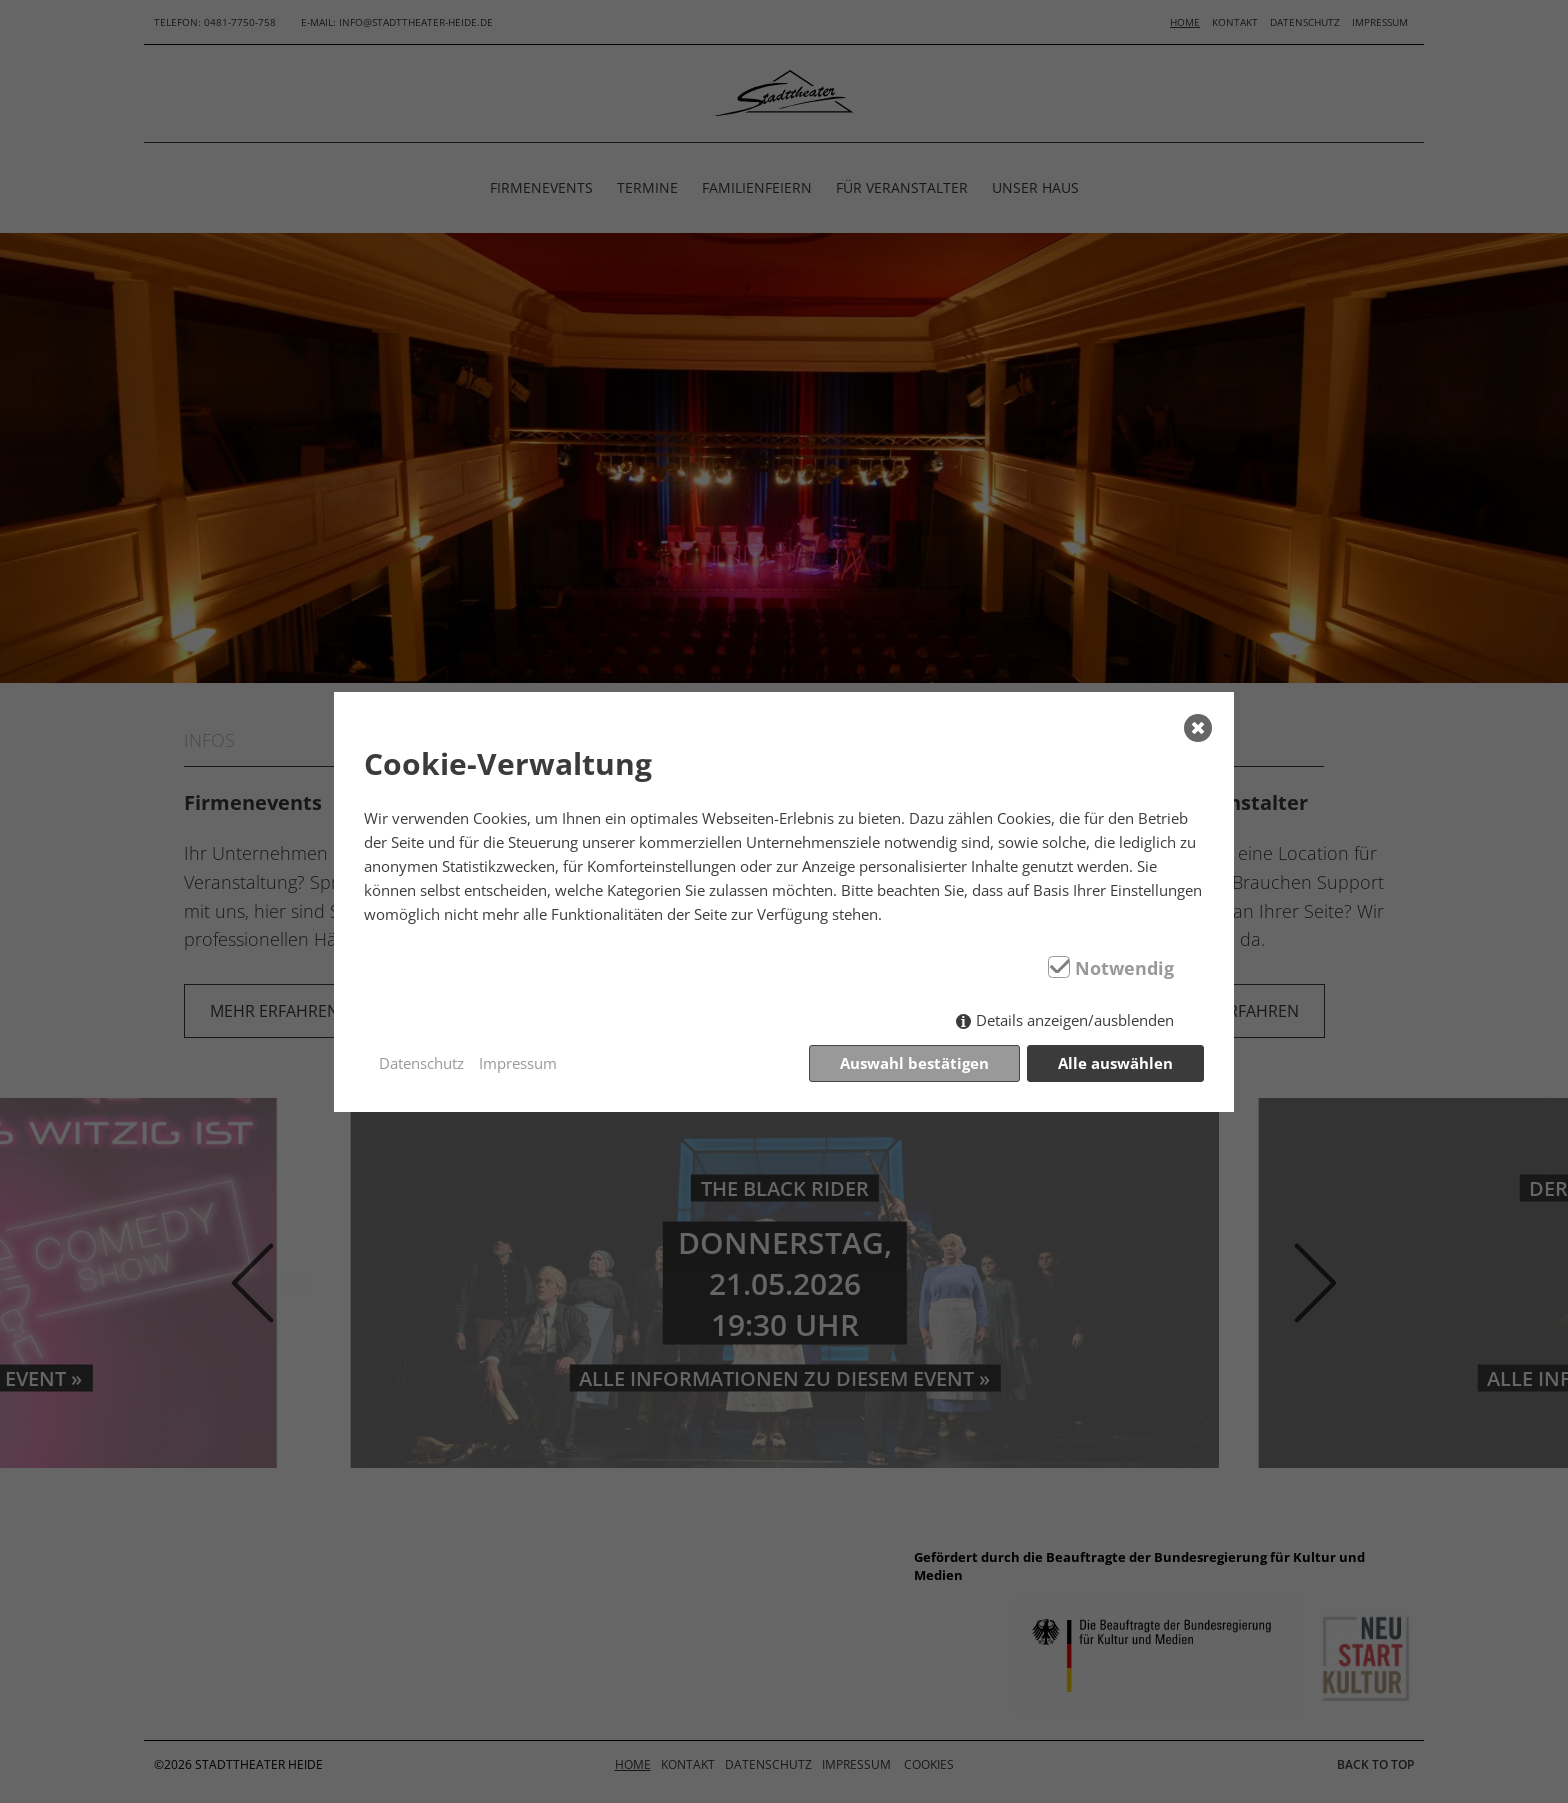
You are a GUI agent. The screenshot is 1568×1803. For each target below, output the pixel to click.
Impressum (518, 1063)
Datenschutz (421, 1063)
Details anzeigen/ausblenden (1075, 1020)
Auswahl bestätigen (914, 1063)
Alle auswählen (1115, 1063)
